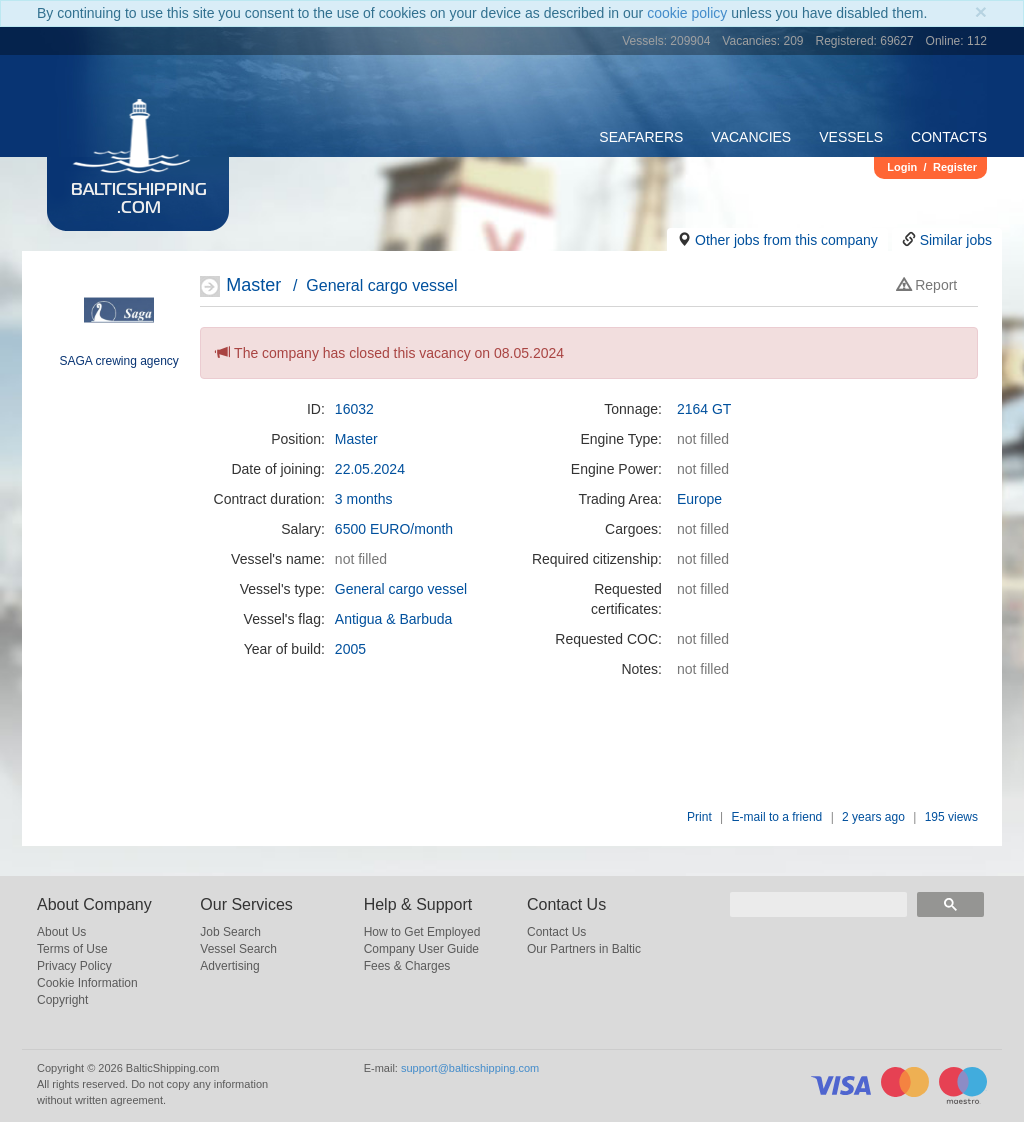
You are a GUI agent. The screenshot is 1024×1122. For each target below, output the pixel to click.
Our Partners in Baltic (584, 949)
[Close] (981, 11)
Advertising (229, 966)
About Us (61, 932)
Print (699, 817)
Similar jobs (956, 240)
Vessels (851, 137)
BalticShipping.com (139, 200)
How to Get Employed (422, 932)
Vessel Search (238, 949)
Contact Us (556, 932)
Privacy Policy (74, 966)
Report (927, 285)
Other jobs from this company (786, 240)
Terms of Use (72, 949)
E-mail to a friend (777, 817)
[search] (818, 904)
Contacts (949, 137)
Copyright (62, 1000)
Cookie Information (87, 983)
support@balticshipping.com (470, 1068)
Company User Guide (421, 949)
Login (902, 167)
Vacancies (751, 137)
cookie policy (687, 13)
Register (955, 167)
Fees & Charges (407, 966)
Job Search (230, 932)
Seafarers (641, 137)
